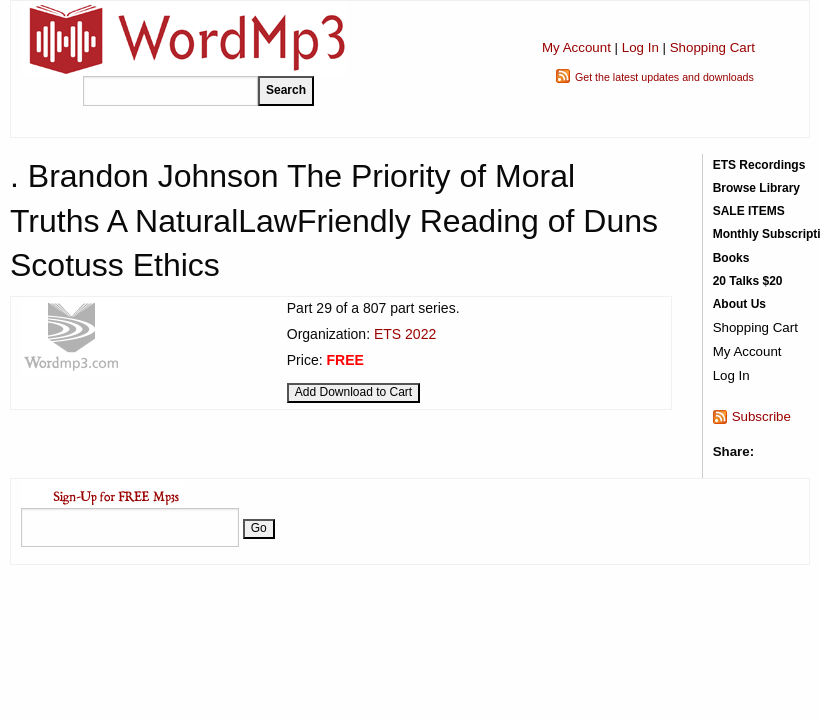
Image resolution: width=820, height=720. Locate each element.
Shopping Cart (712, 47)
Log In (640, 47)
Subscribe (761, 416)
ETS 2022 (405, 334)
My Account (576, 47)
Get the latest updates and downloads (664, 77)
